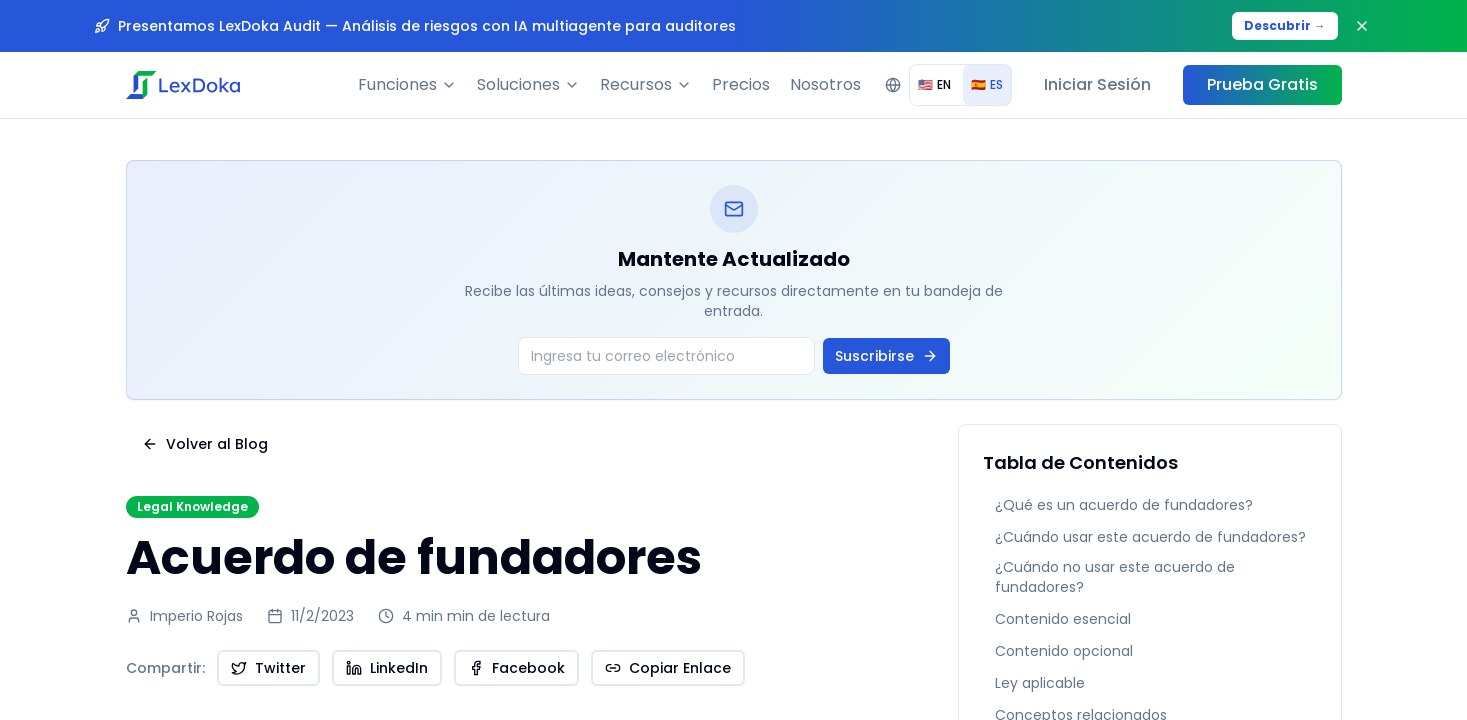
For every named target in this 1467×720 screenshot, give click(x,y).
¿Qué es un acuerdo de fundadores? (1124, 505)
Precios (741, 84)
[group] (960, 85)
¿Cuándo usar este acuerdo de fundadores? (1150, 537)
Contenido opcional (1064, 651)
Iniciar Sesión (1097, 84)
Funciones (407, 84)
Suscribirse (886, 356)
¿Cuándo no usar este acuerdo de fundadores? (1115, 577)
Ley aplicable (1040, 683)
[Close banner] (1362, 26)
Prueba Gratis (1262, 84)
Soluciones (528, 84)
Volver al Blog (205, 444)
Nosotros (825, 84)
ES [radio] (987, 84)
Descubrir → (1285, 25)
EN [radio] (934, 84)
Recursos (646, 84)
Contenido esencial (1063, 619)
